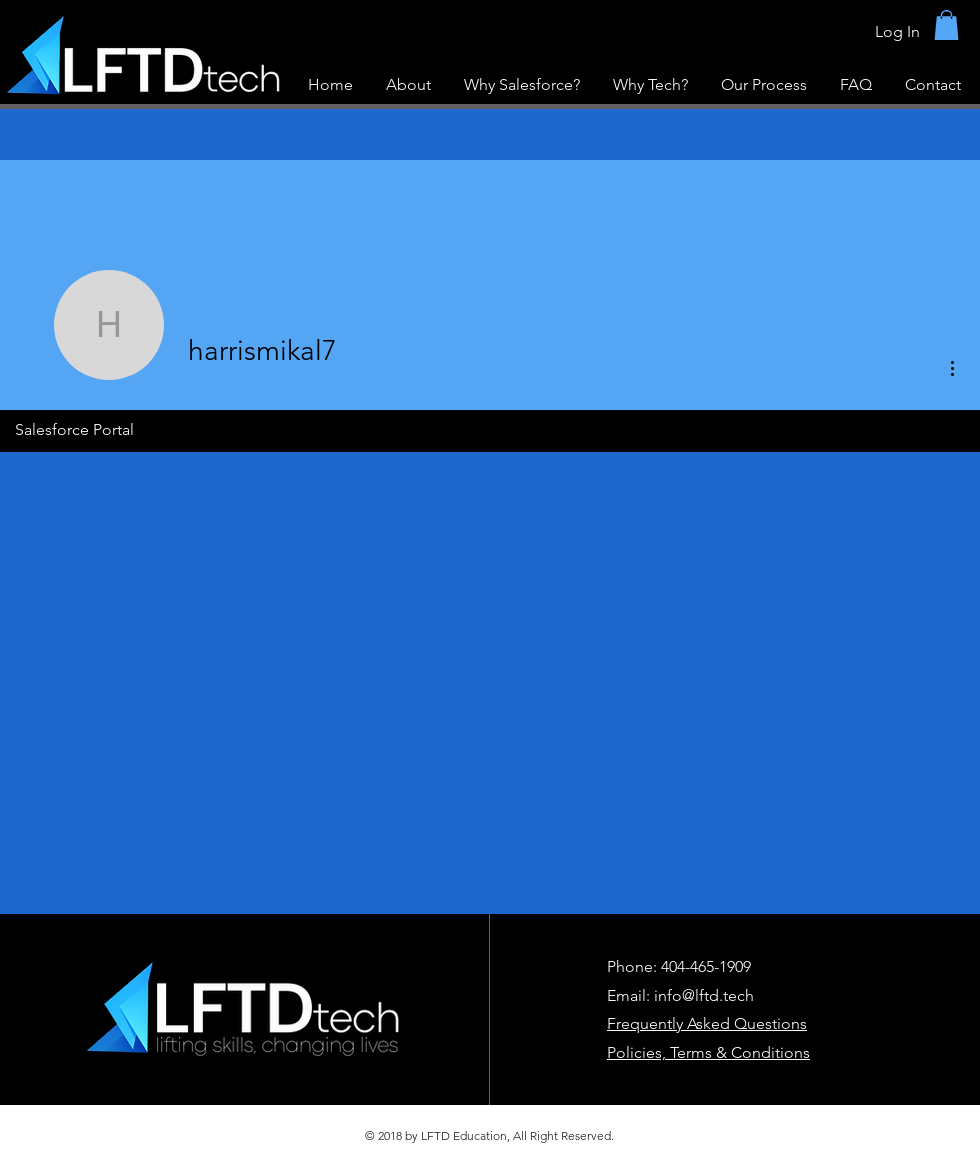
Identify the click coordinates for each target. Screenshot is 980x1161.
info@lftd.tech (704, 995)
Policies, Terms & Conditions (708, 1052)
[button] (946, 25)
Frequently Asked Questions (707, 1023)
